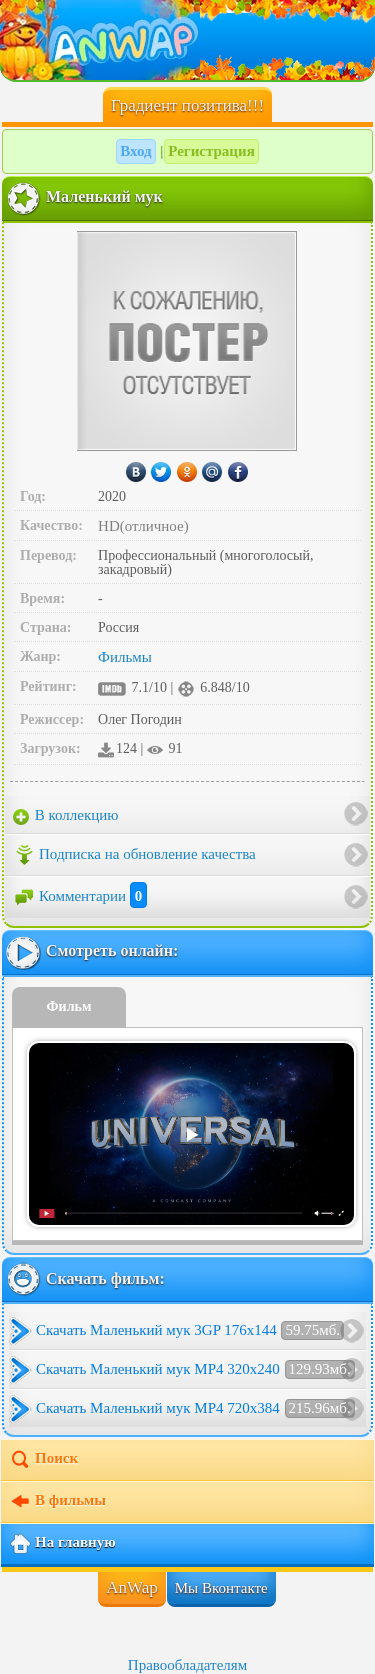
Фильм (69, 1006)
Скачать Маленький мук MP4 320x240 (195, 1369)
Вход (135, 151)
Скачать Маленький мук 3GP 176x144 (190, 1330)
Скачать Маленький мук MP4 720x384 (195, 1408)
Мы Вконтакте (221, 1588)
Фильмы (125, 657)
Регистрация (211, 151)
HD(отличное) (143, 526)
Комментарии (80, 896)
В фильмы (57, 1502)
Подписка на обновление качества (134, 855)
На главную (62, 1544)
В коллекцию (66, 816)
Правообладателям (187, 1665)
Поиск (43, 1460)
